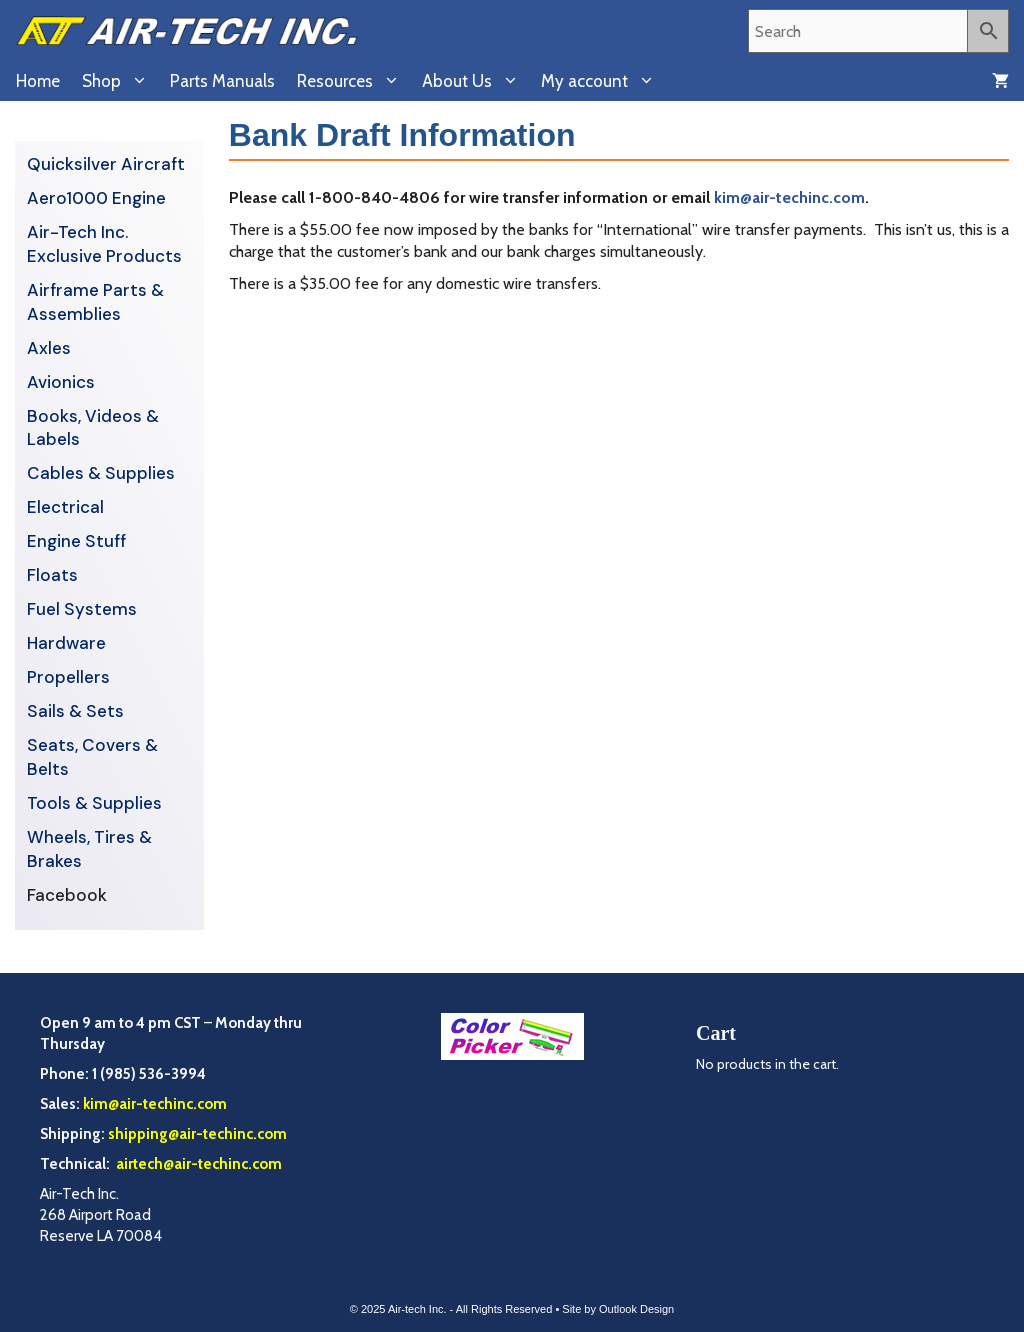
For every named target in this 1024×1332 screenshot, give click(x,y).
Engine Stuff (76, 541)
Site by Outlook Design (618, 1309)
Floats (52, 575)
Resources (354, 81)
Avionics (61, 382)
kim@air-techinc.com (789, 197)
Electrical (65, 507)
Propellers (68, 677)
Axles (49, 348)
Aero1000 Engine (96, 198)
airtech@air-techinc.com (197, 1164)
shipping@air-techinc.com (197, 1134)
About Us (476, 81)
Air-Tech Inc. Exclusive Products (104, 244)
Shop (120, 81)
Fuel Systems (82, 609)
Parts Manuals (222, 81)
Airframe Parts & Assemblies (95, 302)
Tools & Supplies (94, 803)
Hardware (66, 643)
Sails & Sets (75, 711)
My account (603, 81)
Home (38, 81)
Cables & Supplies (101, 473)
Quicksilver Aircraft (106, 164)
